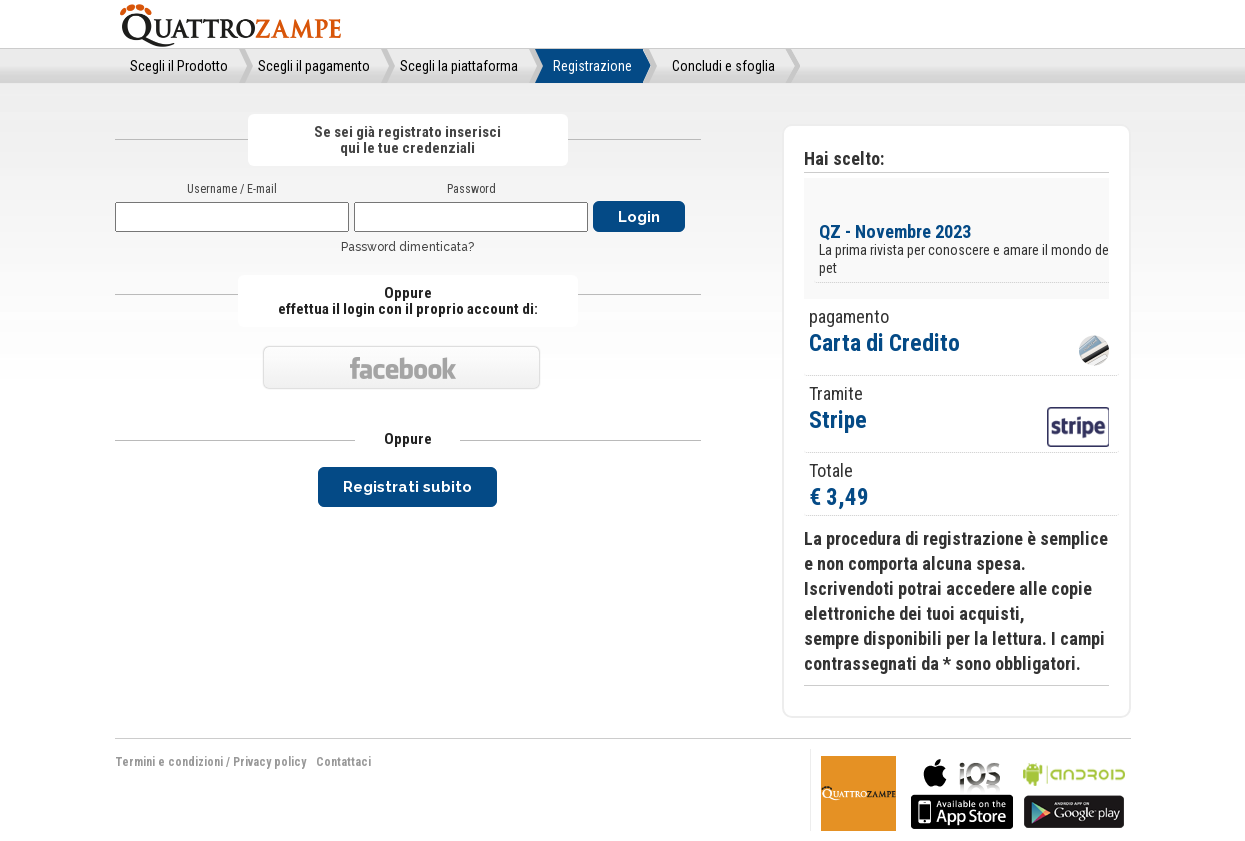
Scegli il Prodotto (179, 66)
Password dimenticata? (407, 247)
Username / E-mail (232, 189)
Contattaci (343, 762)
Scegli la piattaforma (459, 66)
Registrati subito (407, 487)
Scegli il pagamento (314, 66)
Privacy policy (269, 762)
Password (471, 189)
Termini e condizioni (169, 762)
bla (962, 791)
